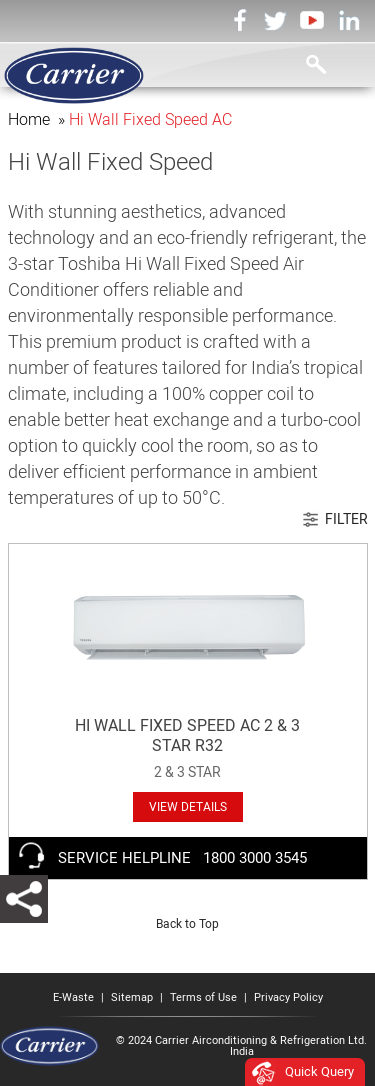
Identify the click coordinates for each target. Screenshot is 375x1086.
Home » (38, 119)
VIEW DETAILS (188, 807)
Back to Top (187, 924)
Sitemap (132, 997)
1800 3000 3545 (255, 858)
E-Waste (73, 997)
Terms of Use (203, 997)
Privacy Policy (288, 997)
